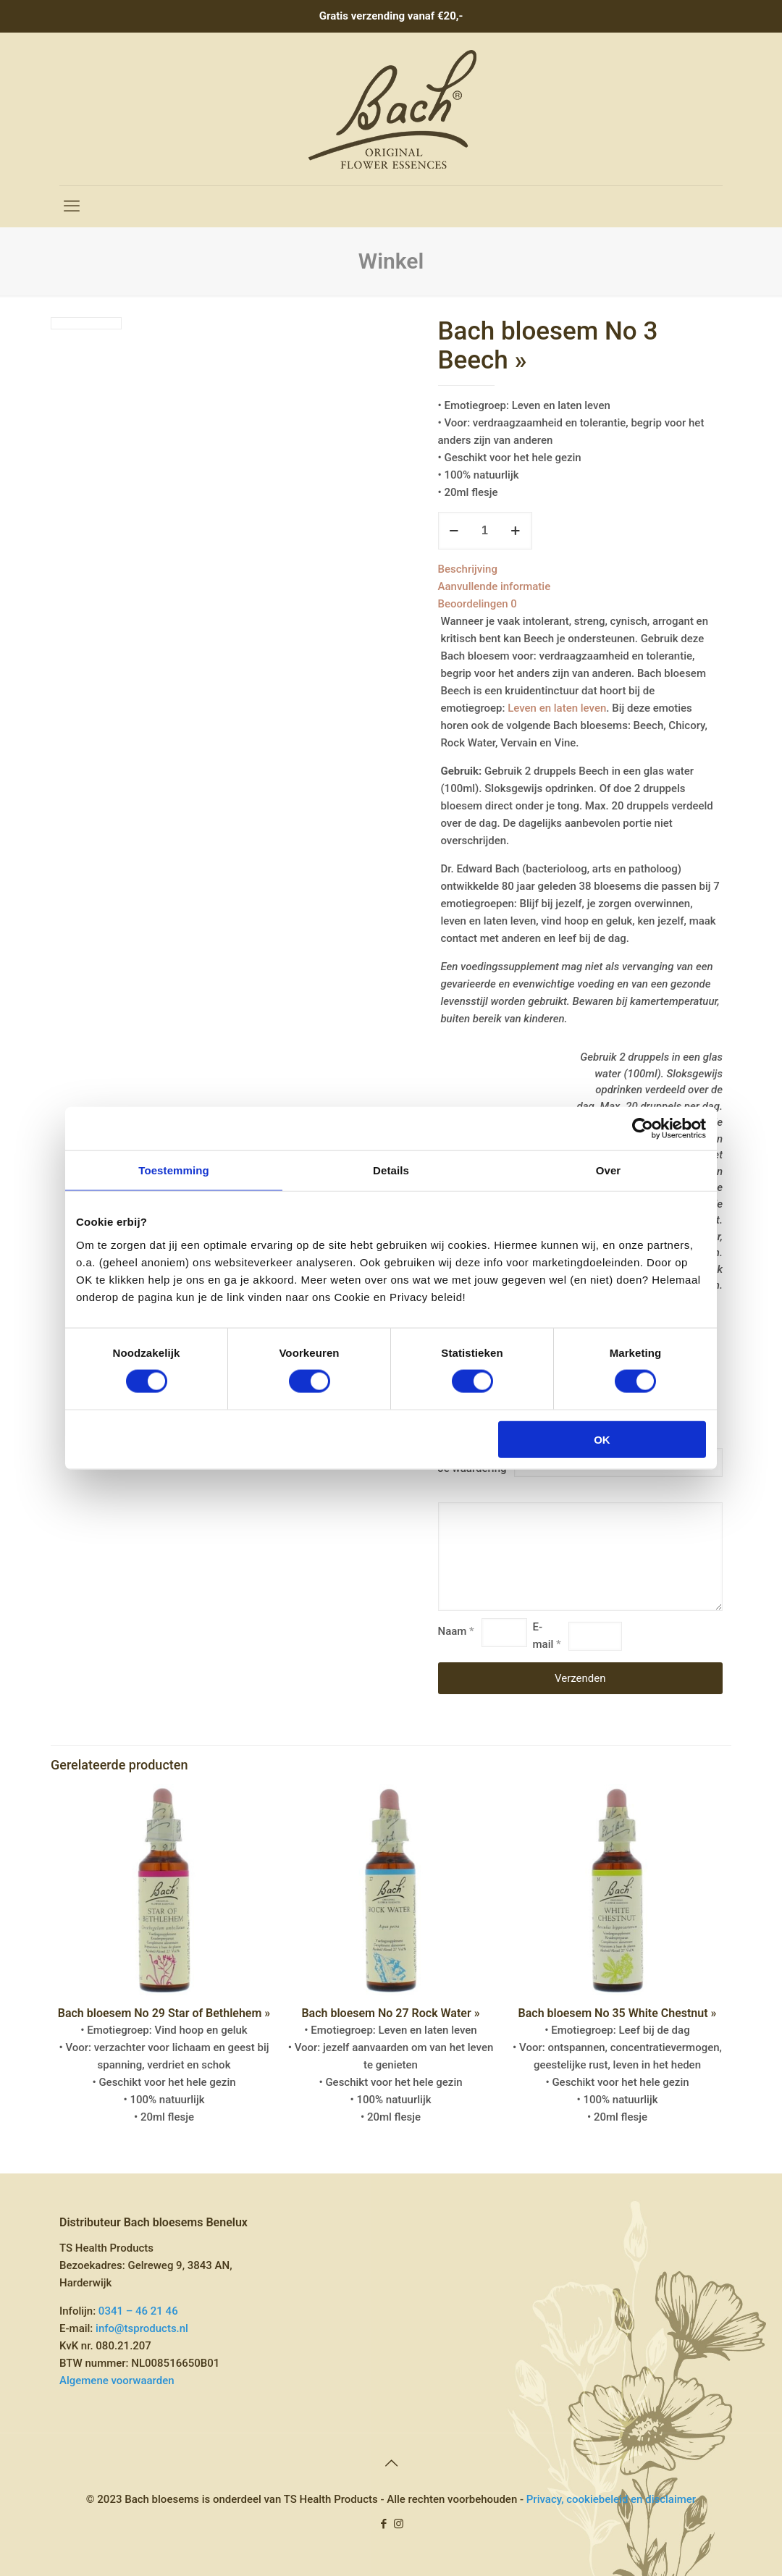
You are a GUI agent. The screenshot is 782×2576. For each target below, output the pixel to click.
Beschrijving (467, 569)
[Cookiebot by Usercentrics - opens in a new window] (642, 1129)
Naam (456, 1631)
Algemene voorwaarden (117, 2380)
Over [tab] (608, 1170)
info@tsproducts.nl (142, 2328)
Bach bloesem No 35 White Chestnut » (617, 2013)
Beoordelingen (477, 603)
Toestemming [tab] (173, 1170)
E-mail (547, 1635)
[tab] (580, 569)
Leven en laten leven (557, 708)
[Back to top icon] (391, 2463)
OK (602, 1439)
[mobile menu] (71, 206)
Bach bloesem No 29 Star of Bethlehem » (164, 2013)
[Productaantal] (485, 531)
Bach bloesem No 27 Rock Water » (390, 2013)
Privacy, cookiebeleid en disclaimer (611, 2499)
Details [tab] (391, 1170)
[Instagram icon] (398, 2523)
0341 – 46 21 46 (138, 2311)
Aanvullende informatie (494, 586)
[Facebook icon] (383, 2523)
